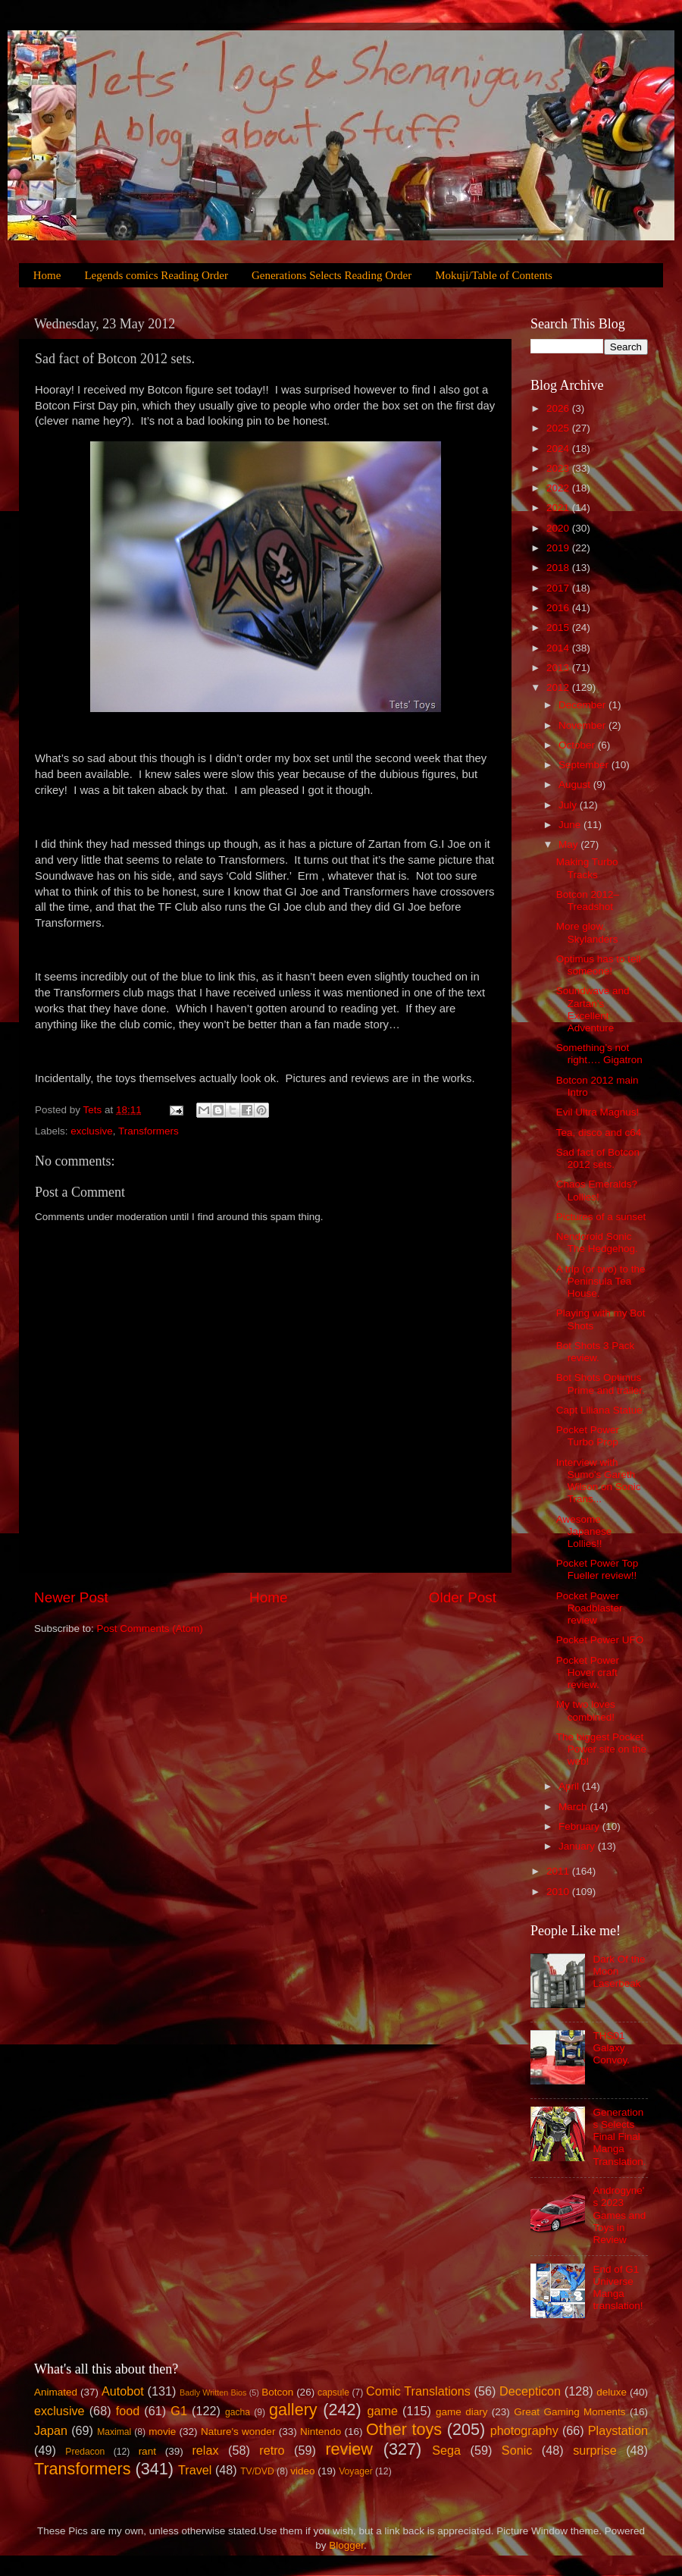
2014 (559, 648)
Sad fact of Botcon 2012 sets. (598, 1158)
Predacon (85, 2451)
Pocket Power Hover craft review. (587, 1672)
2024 (559, 448)
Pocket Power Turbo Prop (587, 1436)
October (578, 745)
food (128, 2411)
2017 (559, 588)
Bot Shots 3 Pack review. (595, 1351)
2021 (559, 507)
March (574, 1806)
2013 (559, 667)
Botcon (277, 2392)
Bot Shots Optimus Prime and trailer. (600, 1383)
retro (271, 2450)
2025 (559, 428)
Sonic (517, 2450)
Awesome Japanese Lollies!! (584, 1531)
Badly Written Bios (213, 2392)
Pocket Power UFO (600, 1640)
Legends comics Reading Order (156, 275)
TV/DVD (257, 2471)
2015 (559, 627)
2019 (559, 548)
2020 (559, 528)
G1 (178, 2411)
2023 (559, 468)
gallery (293, 2409)
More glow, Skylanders (587, 932)
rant (147, 2451)
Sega (446, 2450)
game (382, 2411)
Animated (55, 2392)
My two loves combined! (585, 1710)
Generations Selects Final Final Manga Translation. (619, 2137)
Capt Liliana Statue (599, 1410)
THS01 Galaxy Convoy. (611, 2048)
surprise (595, 2450)
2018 (559, 567)
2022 (559, 488)
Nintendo (320, 2431)
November (583, 725)
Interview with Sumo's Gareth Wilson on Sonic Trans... (598, 1481)
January (578, 1846)
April (570, 1786)
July (569, 805)
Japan (50, 2430)
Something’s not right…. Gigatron (599, 1053)
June (570, 824)
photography (524, 2430)
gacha (237, 2412)
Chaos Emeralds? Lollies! (596, 1190)
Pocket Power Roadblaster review (589, 1608)
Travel (194, 2470)
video (302, 2471)
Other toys (404, 2429)
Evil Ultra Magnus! (598, 1112)
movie (162, 2431)
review (348, 2449)
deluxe (611, 2392)
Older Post (462, 1597)
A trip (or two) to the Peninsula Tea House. (601, 1281)
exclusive (91, 1131)
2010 (559, 1891)
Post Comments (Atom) (150, 1628)
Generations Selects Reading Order (331, 275)
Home (47, 275)
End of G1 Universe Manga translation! (618, 2288)
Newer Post (71, 1597)
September (585, 764)
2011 (559, 1871)
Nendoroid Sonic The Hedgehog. (597, 1242)
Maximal (114, 2432)
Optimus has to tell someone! (598, 965)
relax (205, 2450)
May (569, 844)
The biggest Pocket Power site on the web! (601, 1749)
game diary (461, 2412)
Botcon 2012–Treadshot (587, 900)
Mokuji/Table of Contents (493, 275)
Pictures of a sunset (601, 1216)
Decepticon (530, 2391)
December (583, 705)
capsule (333, 2392)
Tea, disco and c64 (599, 1132)
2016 (559, 607)
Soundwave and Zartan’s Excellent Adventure (593, 1009)
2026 (559, 408)
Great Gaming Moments (569, 2412)
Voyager (356, 2471)
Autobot (123, 2391)
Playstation (618, 2430)
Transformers (148, 1131)
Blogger (346, 2545)
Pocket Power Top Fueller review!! (597, 1569)
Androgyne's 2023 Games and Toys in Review (619, 2215)
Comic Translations (418, 2391)
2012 (559, 687)
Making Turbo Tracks (587, 868)
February (580, 1826)
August (575, 784)
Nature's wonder (238, 2431)
